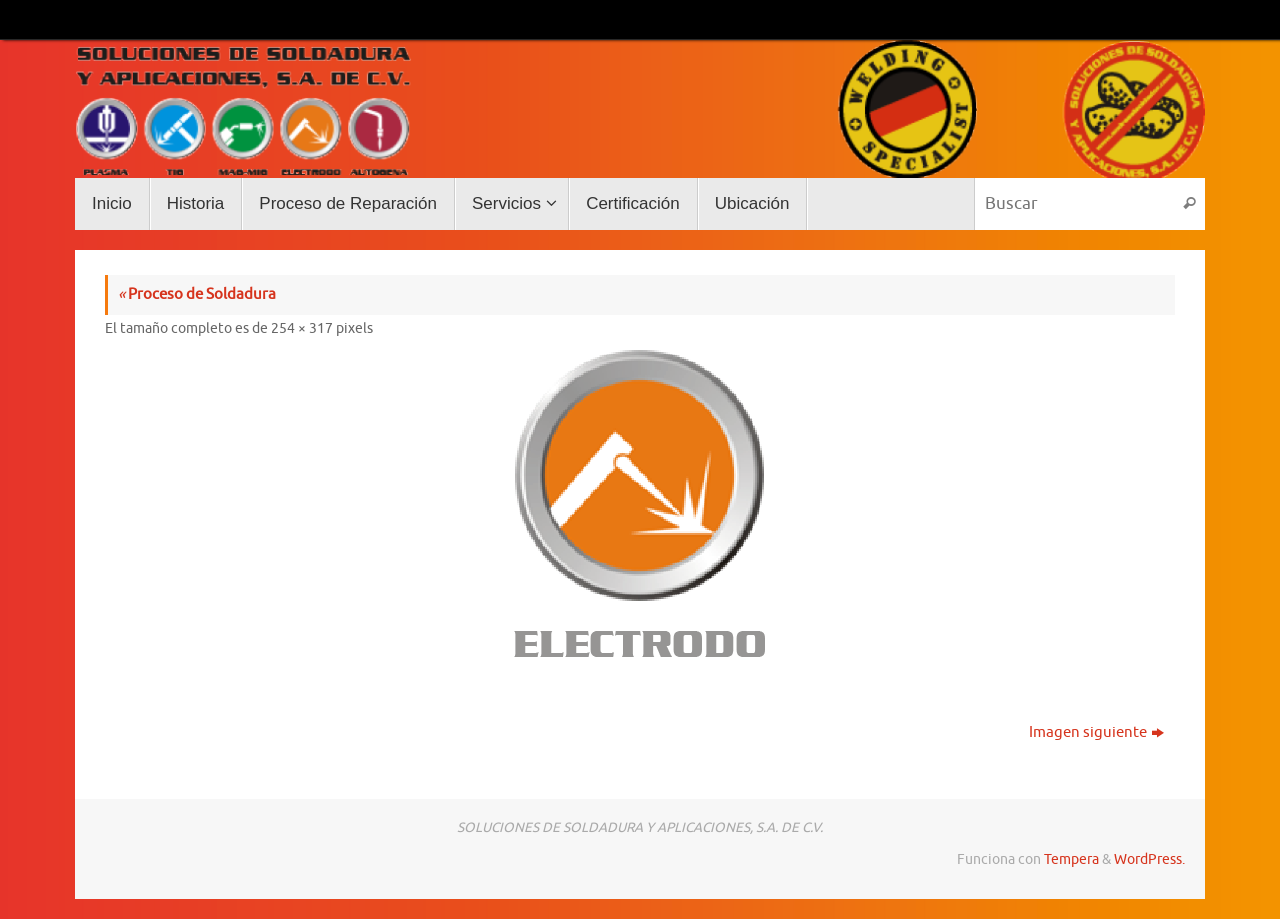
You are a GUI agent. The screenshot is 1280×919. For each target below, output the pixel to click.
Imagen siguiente (1096, 732)
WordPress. (1149, 859)
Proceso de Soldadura (197, 294)
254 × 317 (302, 328)
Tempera (1071, 859)
